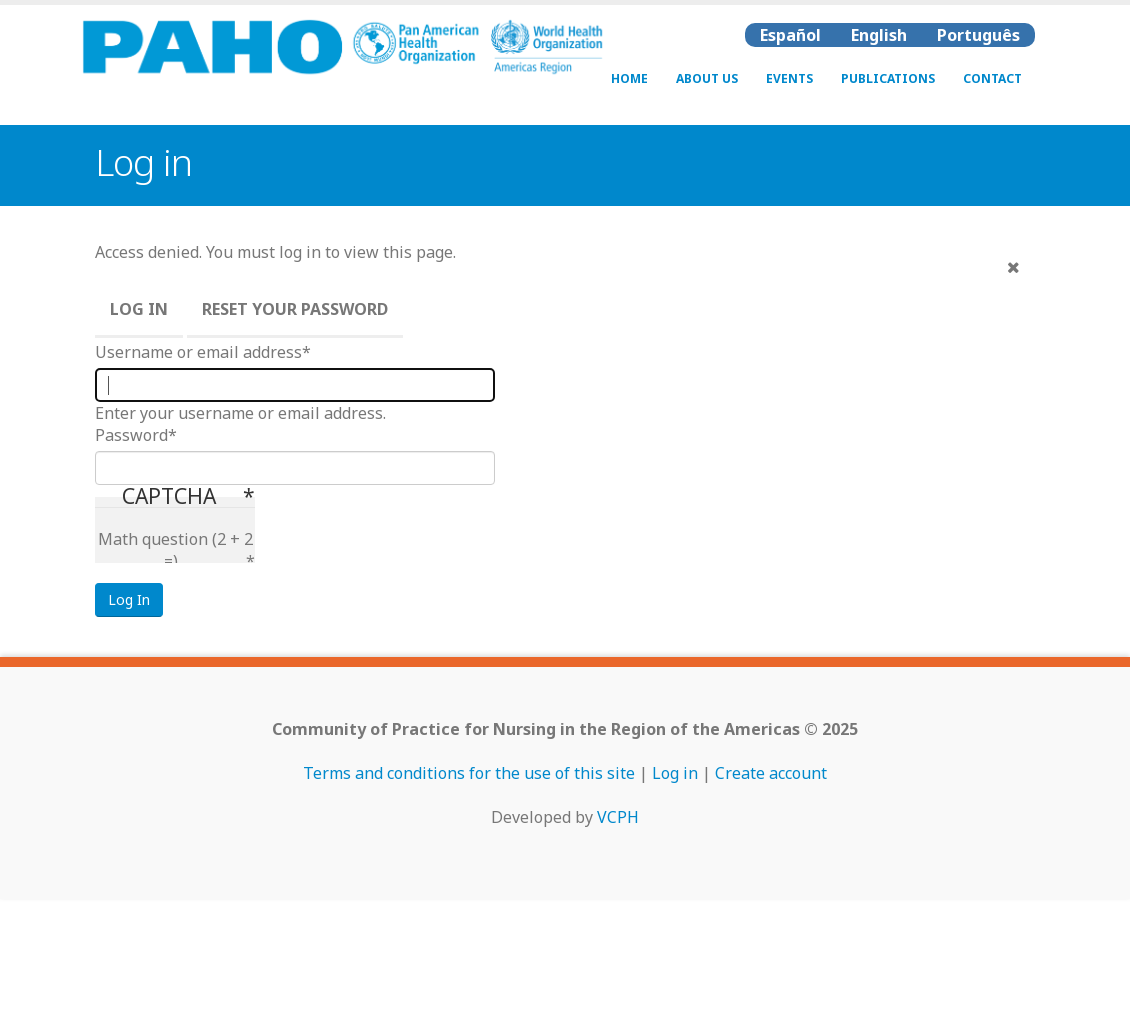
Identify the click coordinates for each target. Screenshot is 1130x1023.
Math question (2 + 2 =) (175, 550)
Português (978, 35)
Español (790, 35)
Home (629, 78)
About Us (707, 78)
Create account (771, 773)
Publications (888, 78)
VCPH (618, 817)
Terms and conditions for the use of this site (469, 773)
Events (789, 78)
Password (131, 435)
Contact (992, 78)
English (879, 35)
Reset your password (295, 309)
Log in (139, 309)
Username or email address (198, 352)
